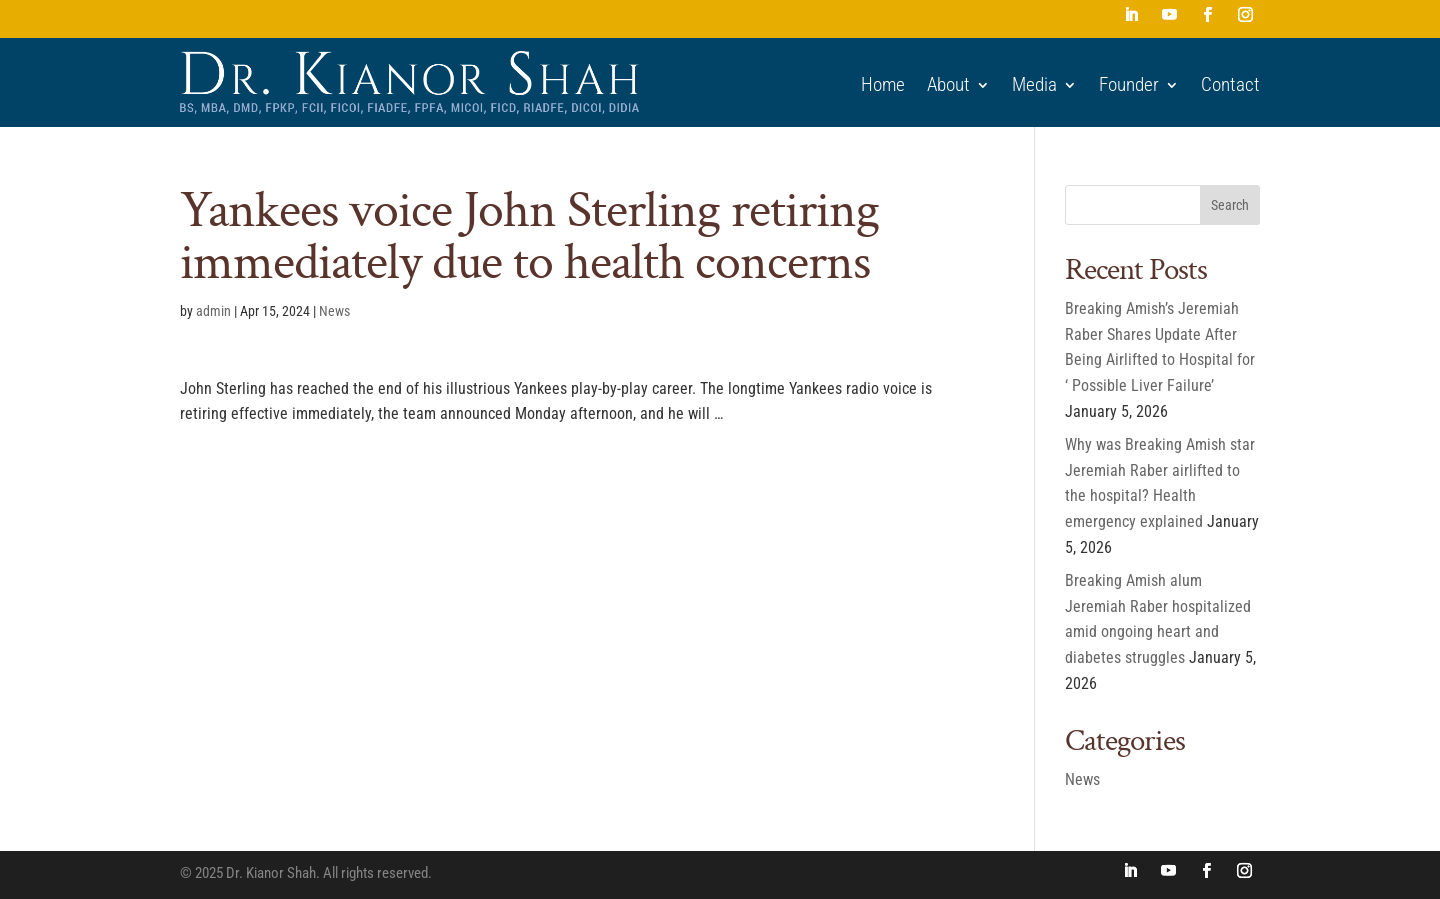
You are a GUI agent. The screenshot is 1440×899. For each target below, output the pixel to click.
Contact (1230, 85)
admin (213, 311)
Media (1034, 85)
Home (883, 85)
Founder (1129, 85)
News (334, 311)
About (948, 85)
